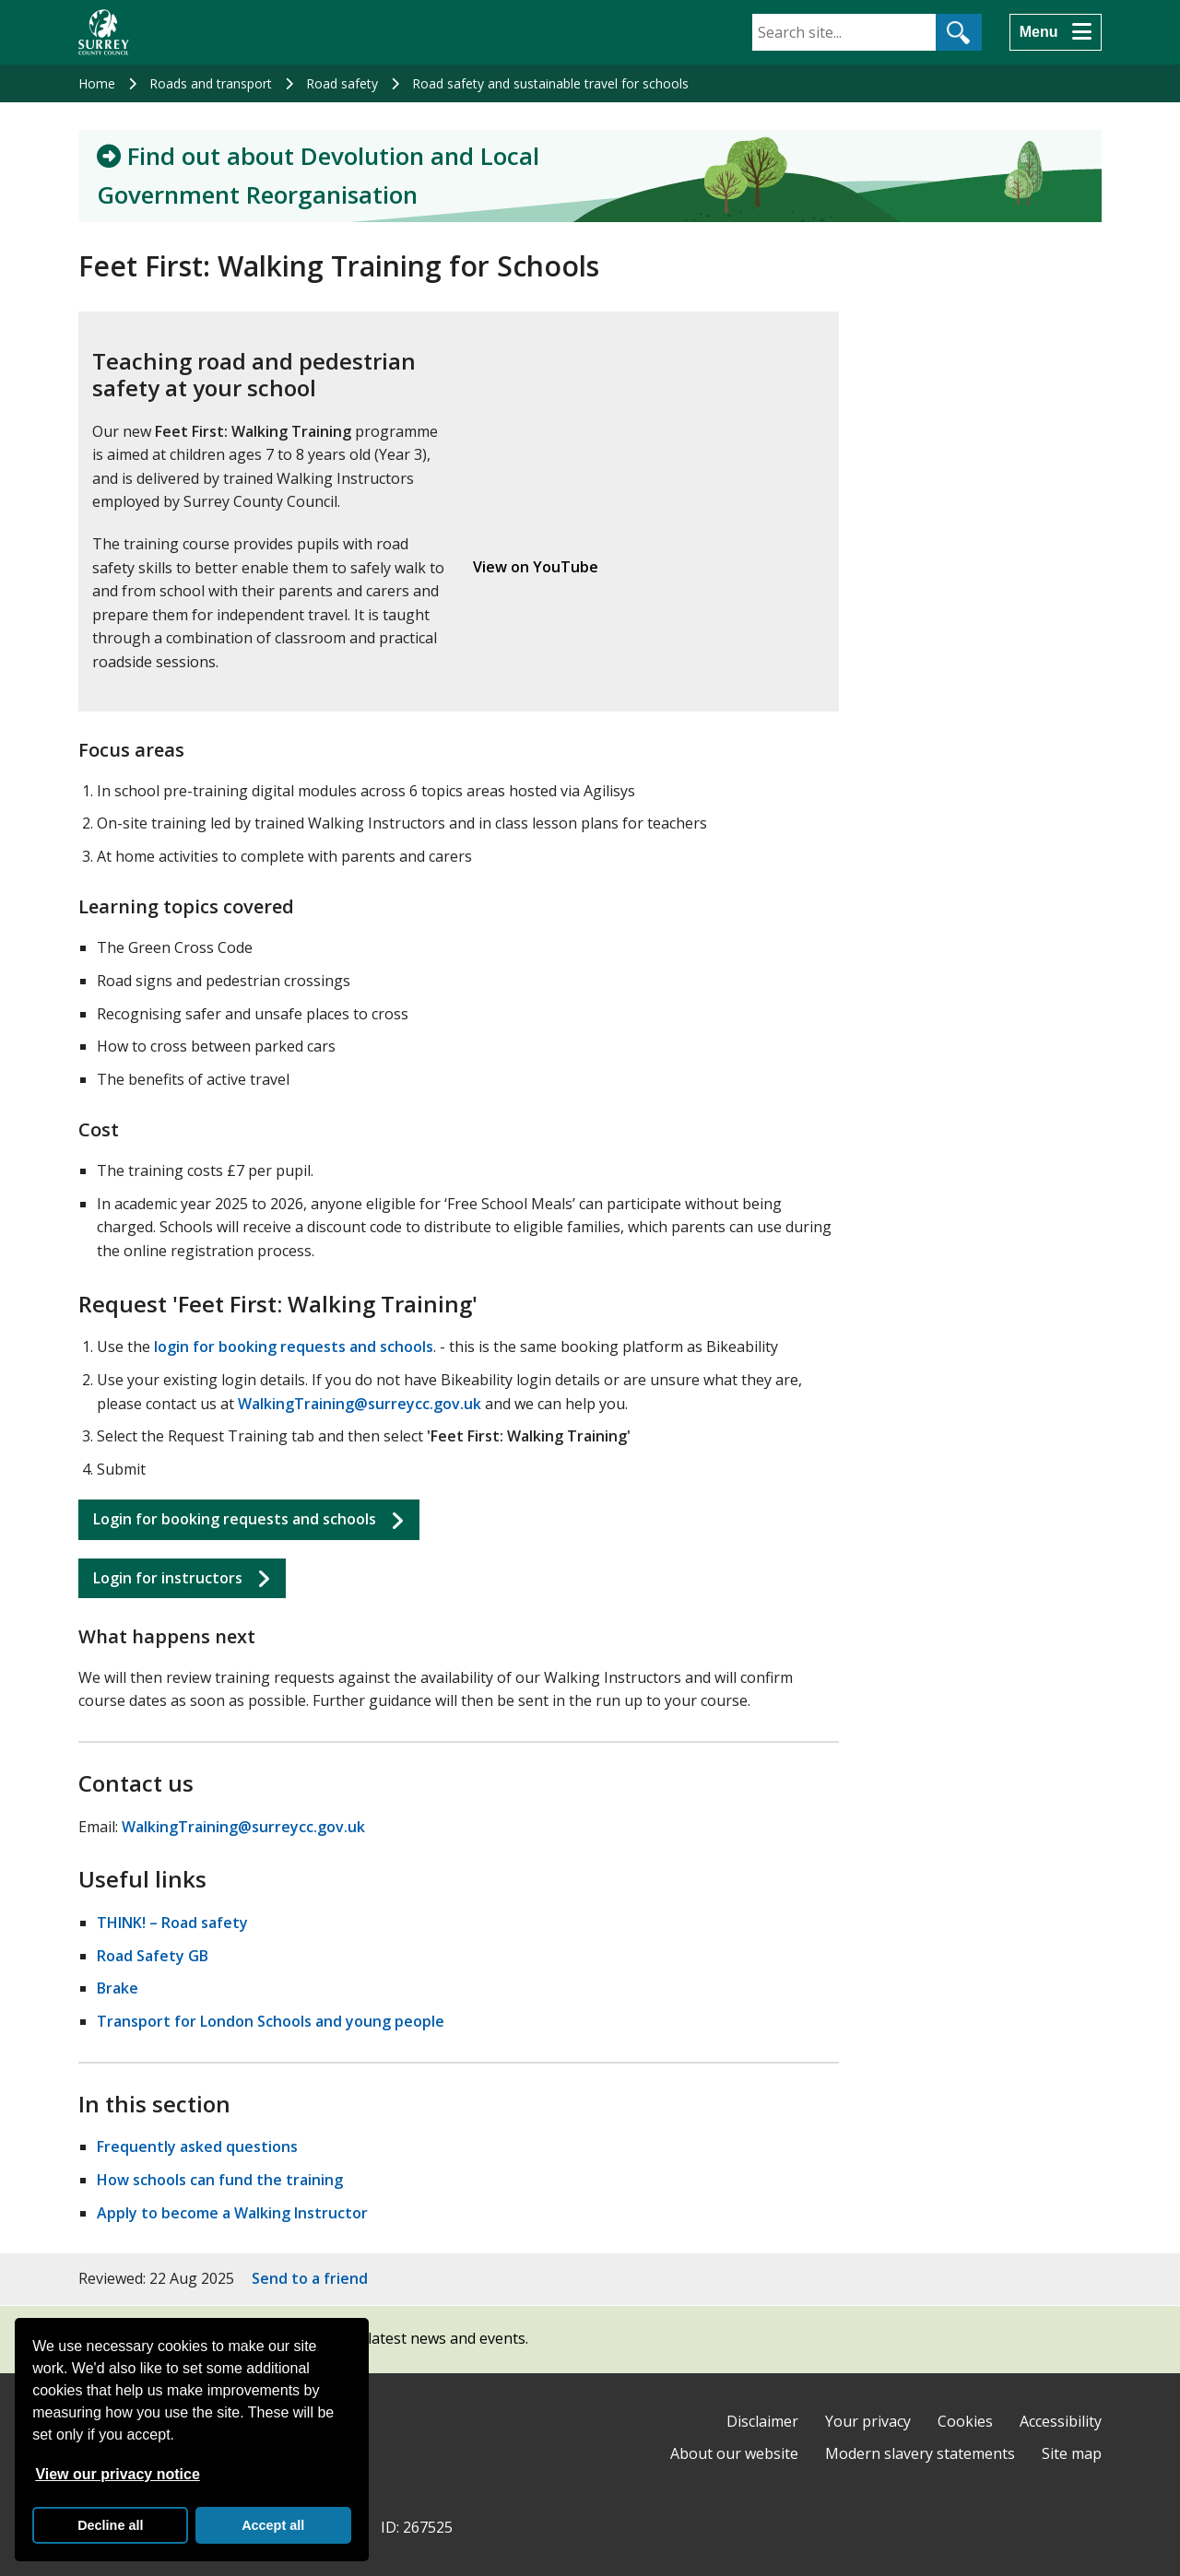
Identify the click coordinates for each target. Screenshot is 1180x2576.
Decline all (110, 2525)
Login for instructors (167, 1578)
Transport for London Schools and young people (270, 2021)
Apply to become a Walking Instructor (232, 2213)
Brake (117, 1988)
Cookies (965, 2421)
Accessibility (1061, 2421)
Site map (1072, 2453)
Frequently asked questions (197, 2146)
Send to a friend (310, 2278)
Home (96, 83)
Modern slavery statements (920, 2453)
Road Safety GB (152, 1956)
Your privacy (868, 2421)
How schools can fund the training (220, 2180)
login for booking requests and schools (293, 1346)
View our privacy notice (117, 2474)
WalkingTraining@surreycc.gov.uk (359, 1404)
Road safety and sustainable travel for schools (550, 83)
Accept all (273, 2525)
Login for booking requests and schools (234, 1519)
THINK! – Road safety (172, 1922)
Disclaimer (762, 2421)
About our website (734, 2453)
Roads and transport (210, 83)
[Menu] (1055, 32)
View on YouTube (535, 567)
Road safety (342, 83)
